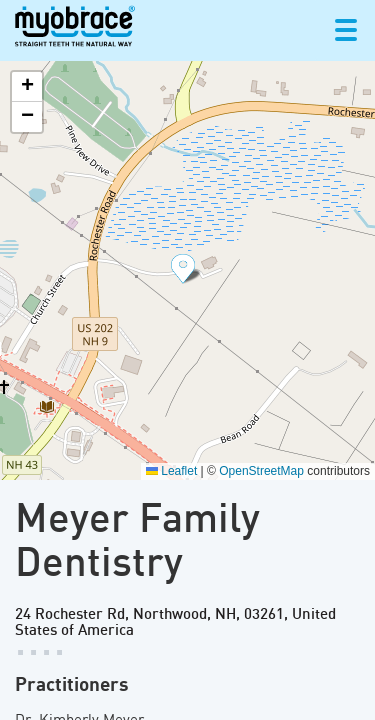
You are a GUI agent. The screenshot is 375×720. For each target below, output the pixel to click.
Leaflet (171, 471)
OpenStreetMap (261, 471)
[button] (187, 270)
